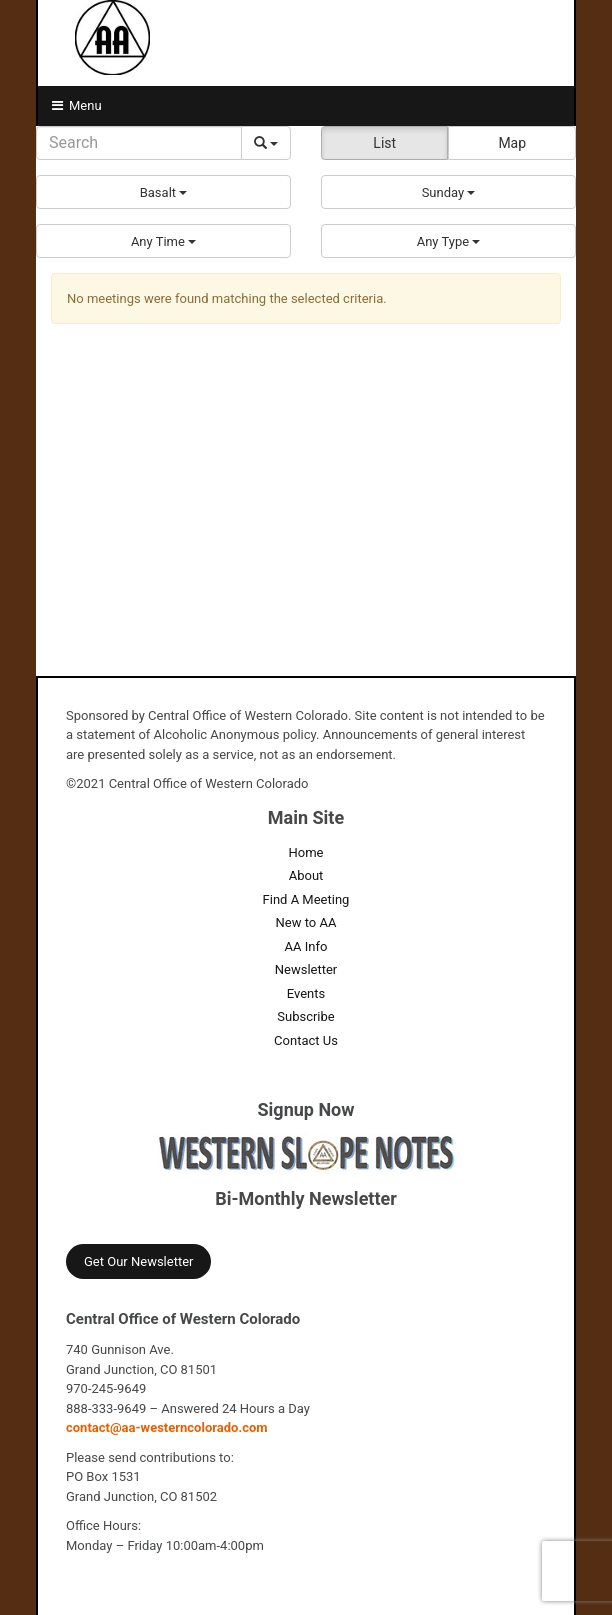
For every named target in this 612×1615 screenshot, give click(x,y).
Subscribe (305, 1016)
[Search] (139, 143)
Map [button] (512, 143)
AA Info (306, 946)
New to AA (306, 922)
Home (306, 852)
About (306, 875)
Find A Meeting (306, 899)
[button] (163, 192)
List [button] (384, 143)
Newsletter (306, 969)
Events (306, 993)
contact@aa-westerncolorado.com (167, 1427)
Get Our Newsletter (138, 1261)
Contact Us (306, 1040)
